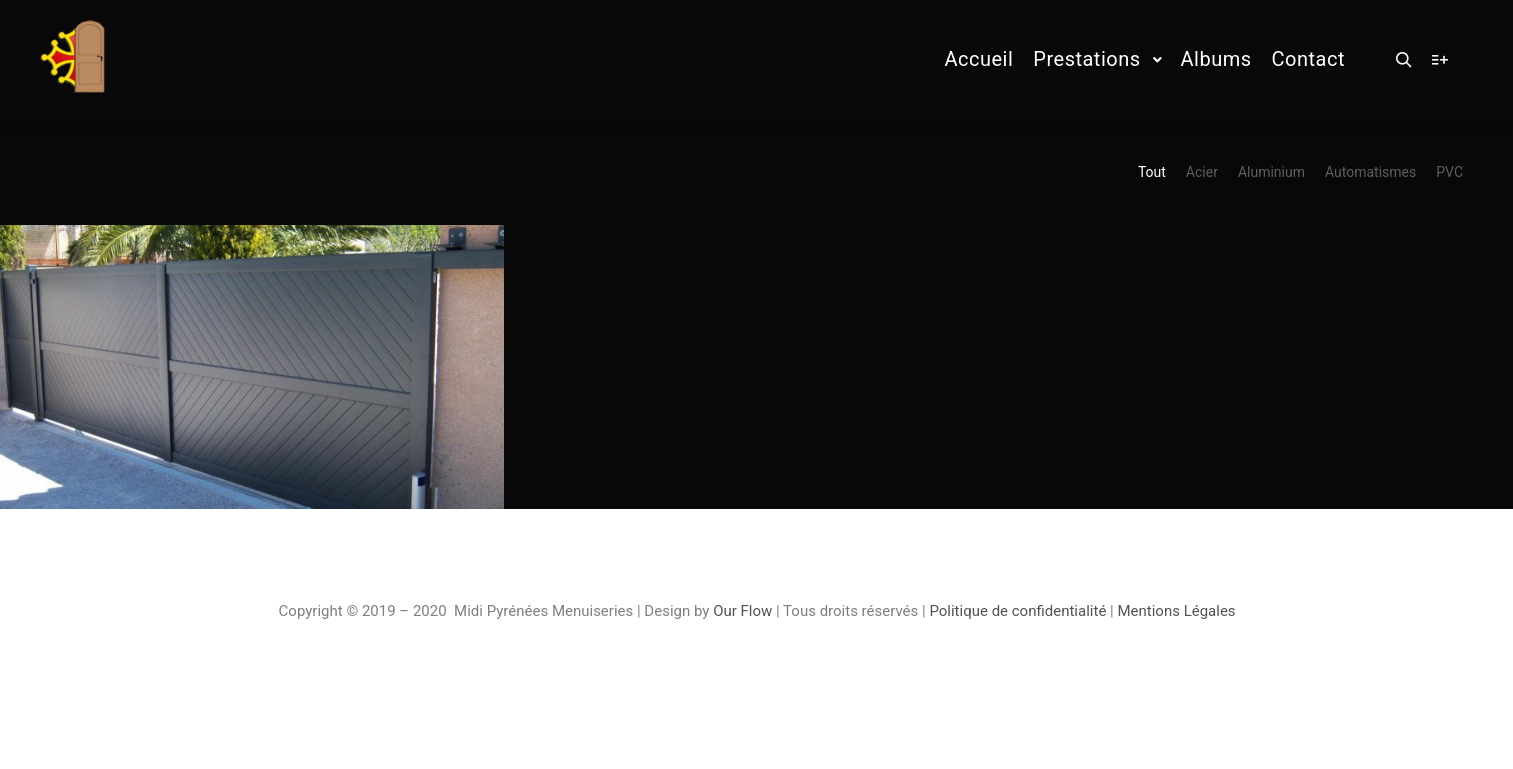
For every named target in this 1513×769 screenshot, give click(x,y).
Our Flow (744, 611)
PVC (1449, 172)
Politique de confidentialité (1017, 611)
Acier (1202, 172)
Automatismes (1370, 172)
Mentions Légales (1176, 611)
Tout (1152, 172)
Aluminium (1271, 172)
